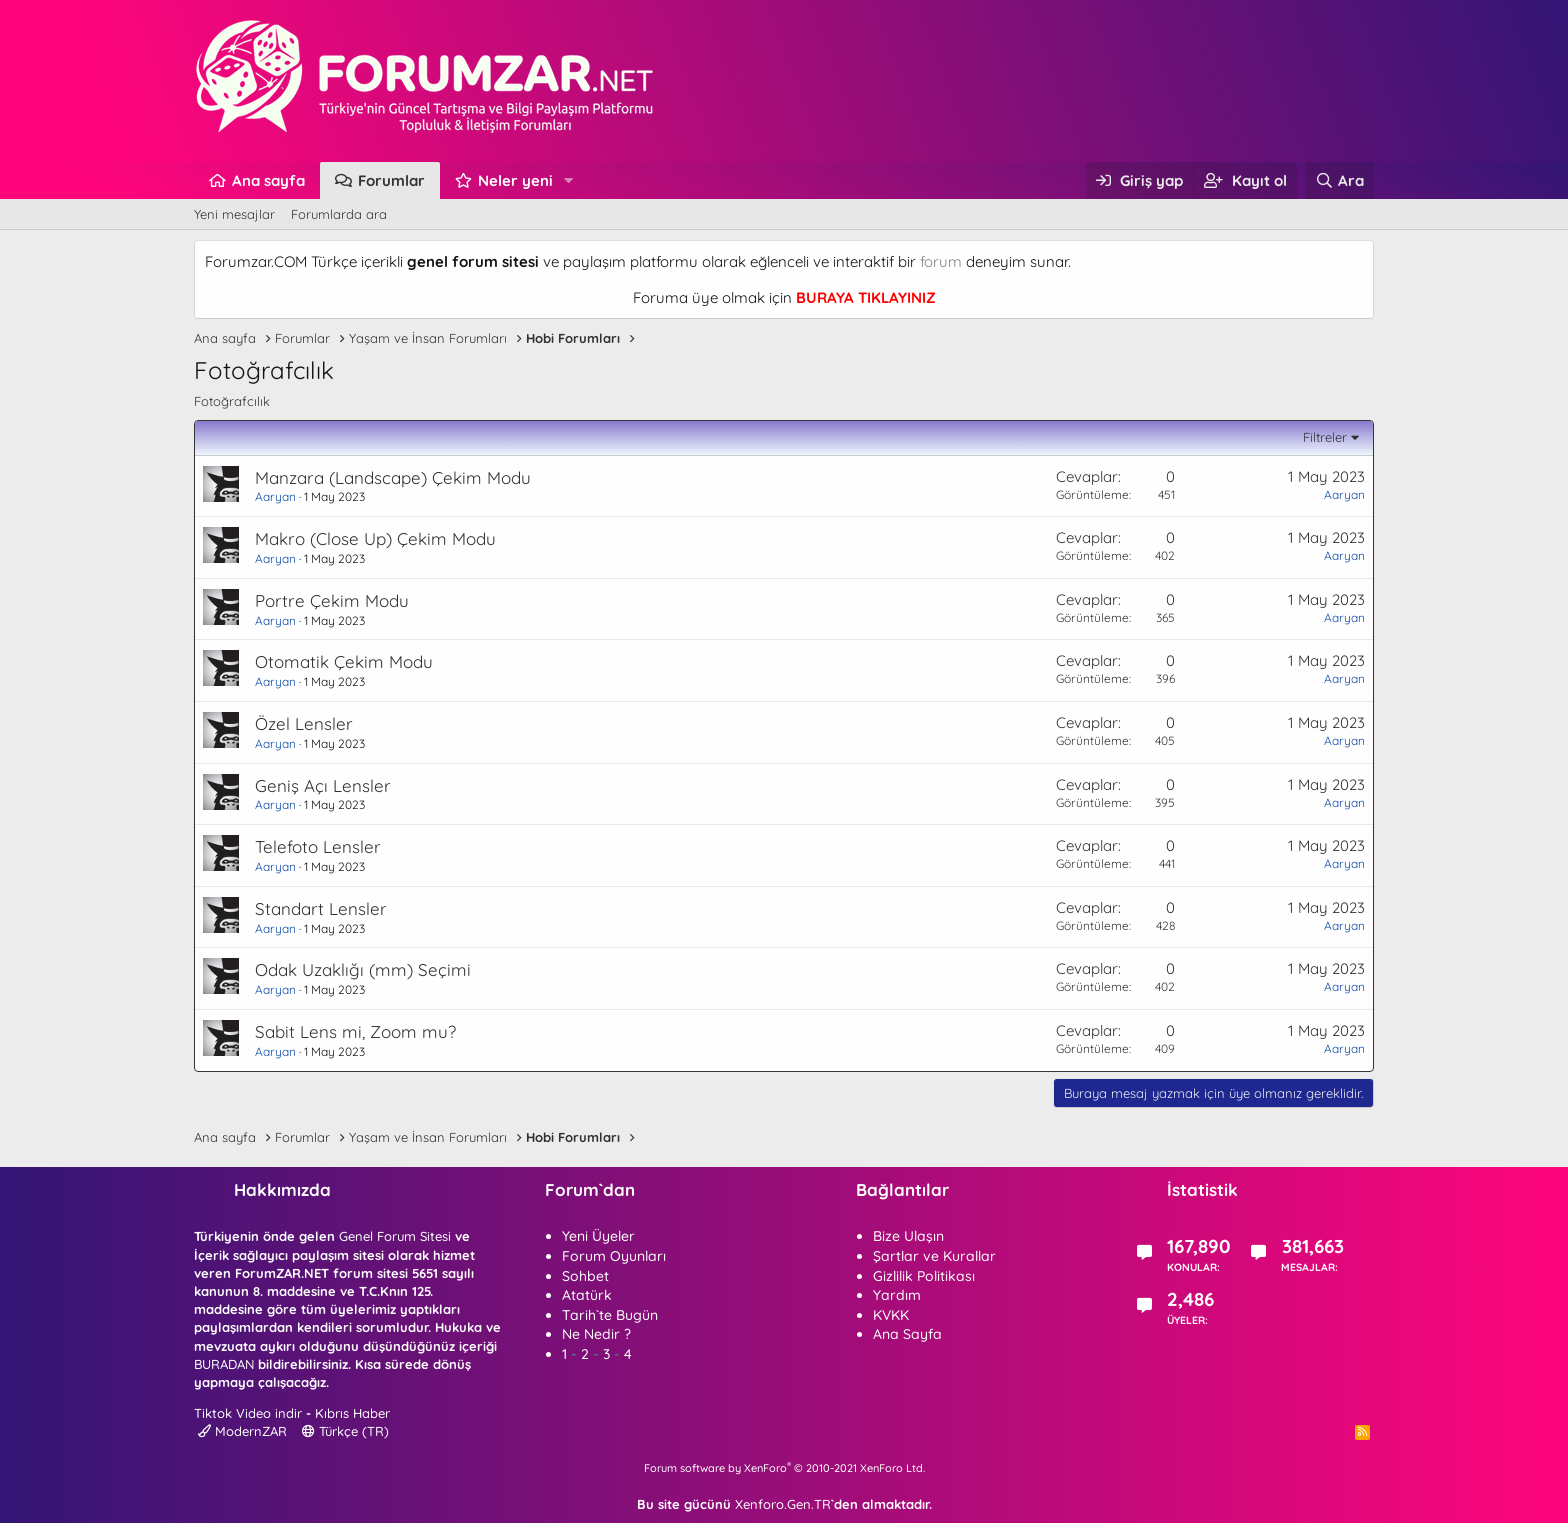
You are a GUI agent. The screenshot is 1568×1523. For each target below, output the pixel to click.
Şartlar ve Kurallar (934, 1256)
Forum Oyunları (614, 1256)
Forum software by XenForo (784, 1468)
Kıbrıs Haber (352, 1413)
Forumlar (391, 180)
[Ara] (1339, 180)
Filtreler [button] (1325, 437)
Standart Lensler (321, 908)
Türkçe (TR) (345, 1431)
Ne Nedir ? (596, 1334)
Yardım (897, 1295)
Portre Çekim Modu (332, 600)
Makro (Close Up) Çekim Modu (375, 538)
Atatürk (587, 1295)
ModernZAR (242, 1431)
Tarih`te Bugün (610, 1315)
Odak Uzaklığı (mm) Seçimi (363, 969)
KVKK (891, 1315)
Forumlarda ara (339, 214)
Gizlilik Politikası (924, 1276)
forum (941, 261)
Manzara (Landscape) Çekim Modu (393, 477)
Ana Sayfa (907, 1334)
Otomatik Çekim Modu (344, 661)
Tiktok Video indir (248, 1413)
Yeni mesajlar (234, 214)
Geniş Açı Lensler (323, 785)
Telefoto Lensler (318, 846)
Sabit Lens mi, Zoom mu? (355, 1031)
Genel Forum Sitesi (395, 1236)
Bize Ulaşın (908, 1236)
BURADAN (224, 1364)
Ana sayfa (268, 180)
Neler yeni (515, 180)
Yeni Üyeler (598, 1236)
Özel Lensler (304, 723)
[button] (569, 180)
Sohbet (585, 1276)
